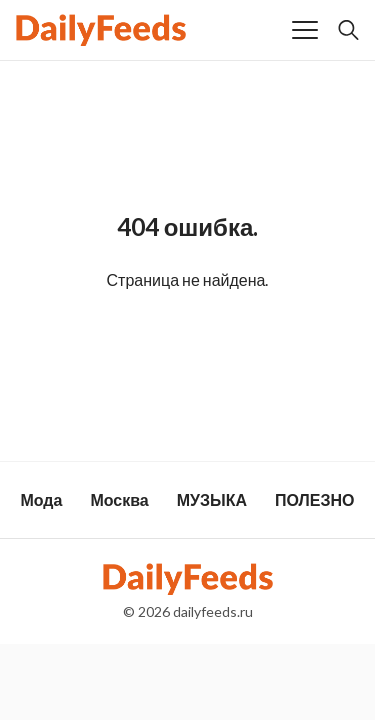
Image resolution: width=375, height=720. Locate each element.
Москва (119, 499)
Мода (41, 499)
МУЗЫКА (212, 499)
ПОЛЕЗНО (314, 499)
